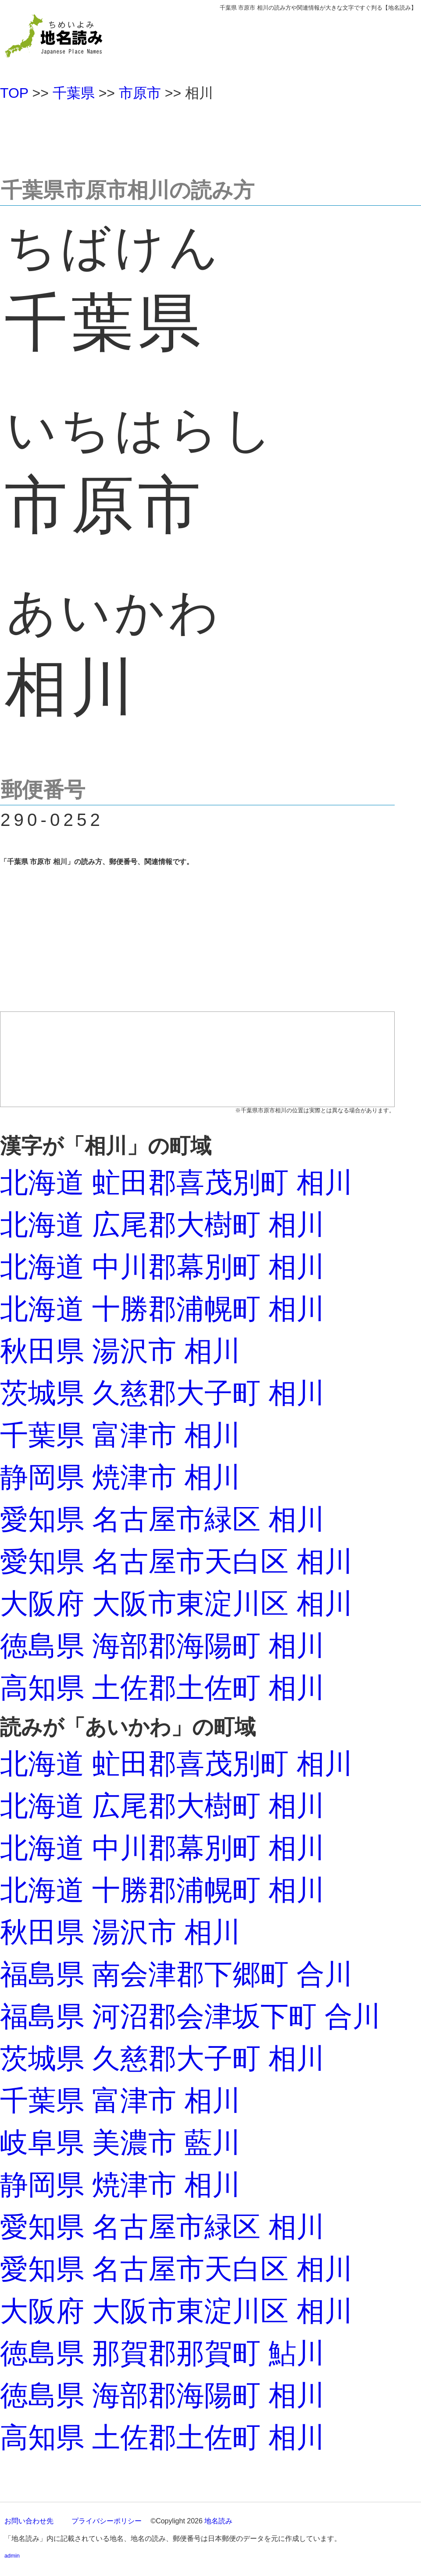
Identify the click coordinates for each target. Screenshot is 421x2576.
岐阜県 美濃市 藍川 (120, 2142)
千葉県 (74, 93)
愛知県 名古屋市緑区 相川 (162, 1519)
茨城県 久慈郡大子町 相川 (162, 1393)
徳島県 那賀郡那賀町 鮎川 (162, 2353)
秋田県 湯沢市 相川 (120, 1351)
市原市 (140, 93)
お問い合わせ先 (29, 2521)
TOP (14, 93)
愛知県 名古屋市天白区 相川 (176, 1561)
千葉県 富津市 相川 (120, 1435)
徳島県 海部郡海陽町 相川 (162, 1645)
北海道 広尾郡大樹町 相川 (162, 1224)
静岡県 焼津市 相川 (120, 1477)
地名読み (218, 2521)
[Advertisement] (210, 135)
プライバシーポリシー (106, 2521)
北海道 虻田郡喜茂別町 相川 (176, 1182)
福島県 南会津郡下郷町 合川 (176, 1974)
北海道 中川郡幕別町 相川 (162, 1267)
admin (12, 2555)
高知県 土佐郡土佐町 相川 (162, 1688)
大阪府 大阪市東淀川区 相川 (176, 1603)
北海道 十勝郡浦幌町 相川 (162, 1309)
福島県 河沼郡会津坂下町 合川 (190, 2016)
